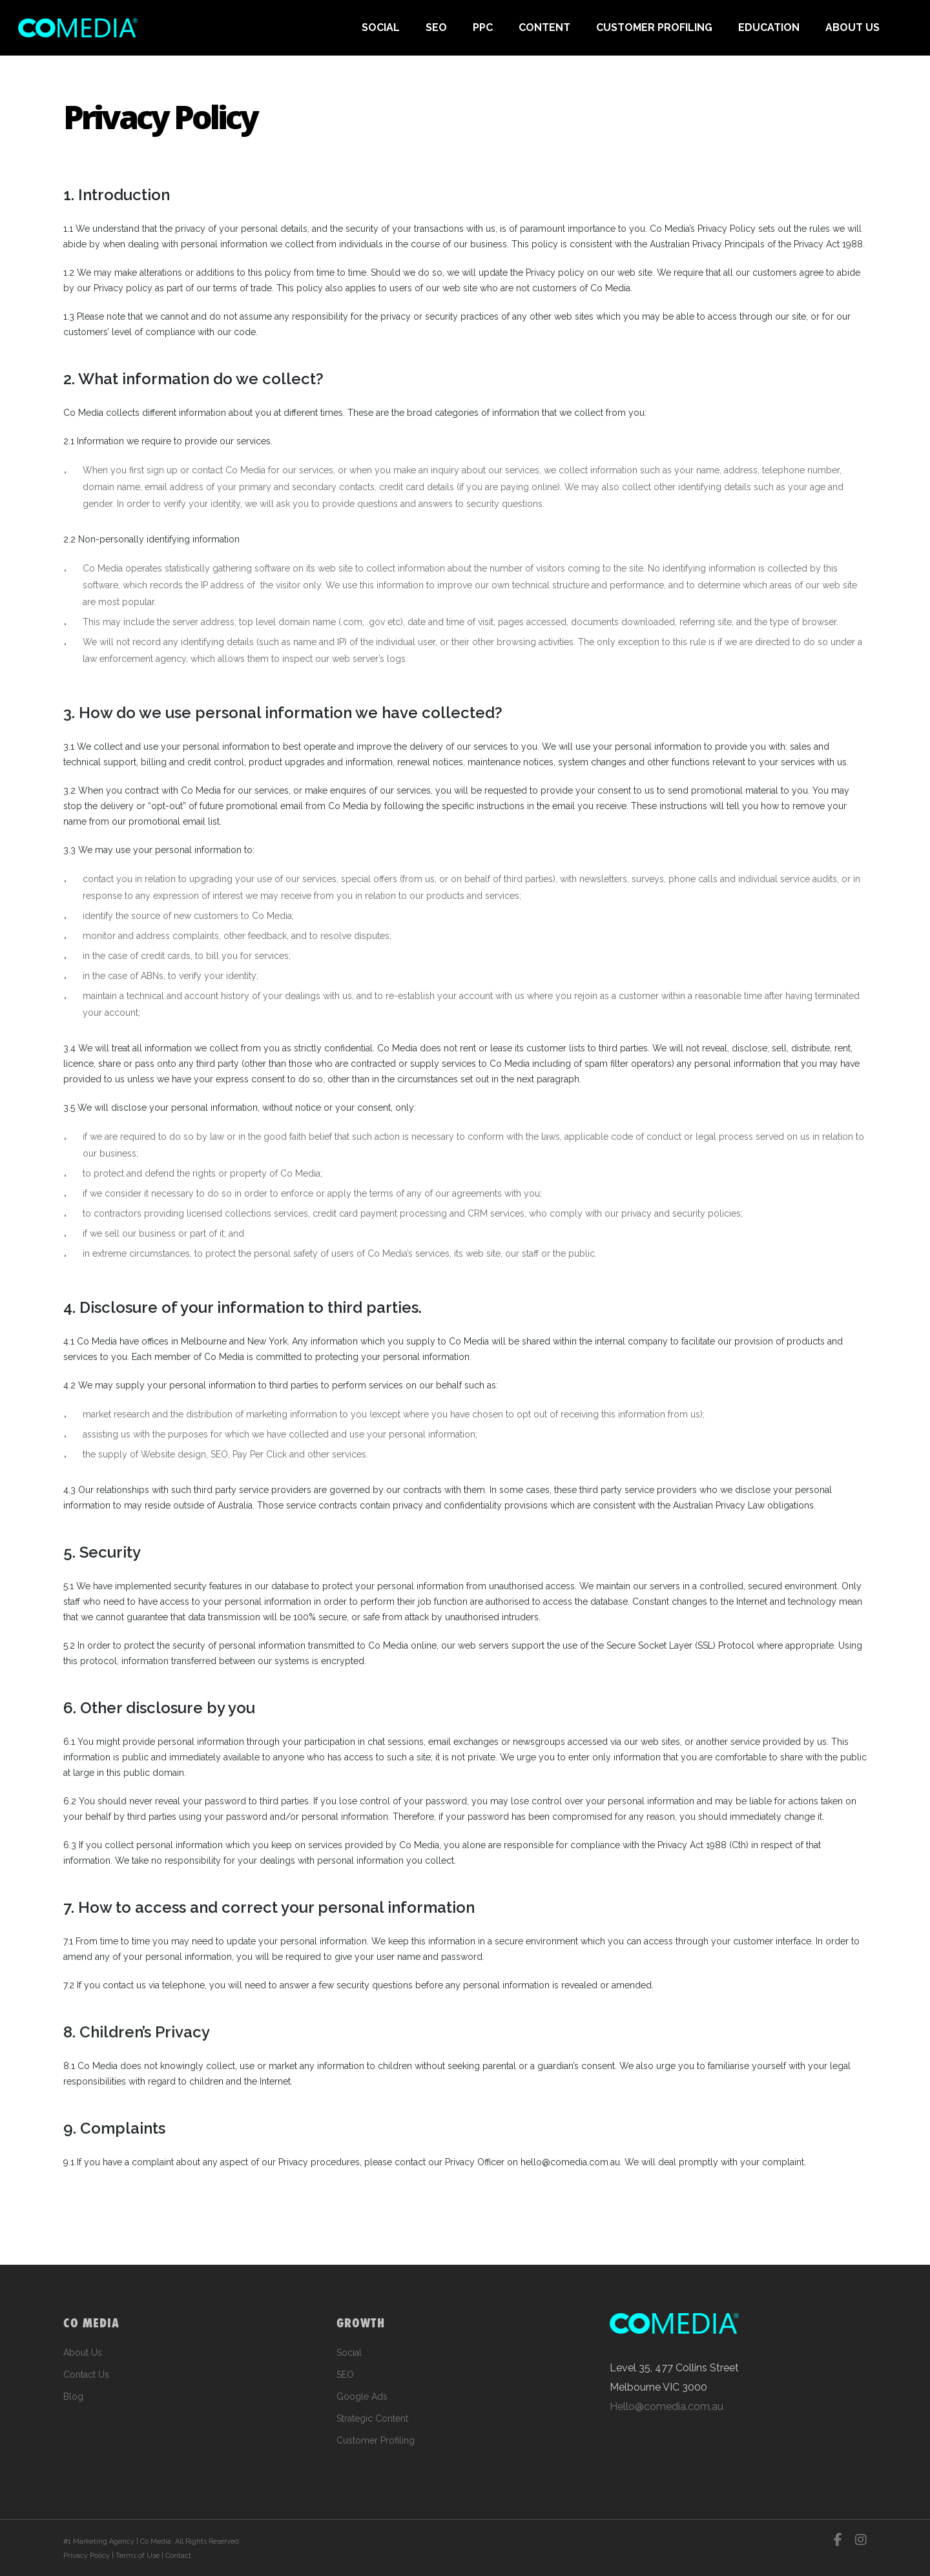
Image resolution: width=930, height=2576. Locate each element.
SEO (436, 27)
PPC (483, 27)
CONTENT (544, 27)
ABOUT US (852, 27)
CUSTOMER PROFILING (654, 27)
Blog (73, 2396)
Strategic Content (372, 2418)
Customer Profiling (375, 2440)
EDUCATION (769, 27)
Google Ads (362, 2396)
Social (349, 2352)
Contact (178, 2555)
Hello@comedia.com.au (666, 2406)
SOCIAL (381, 27)
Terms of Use (138, 2555)
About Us (82, 2352)
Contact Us (86, 2374)
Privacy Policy (86, 2555)
